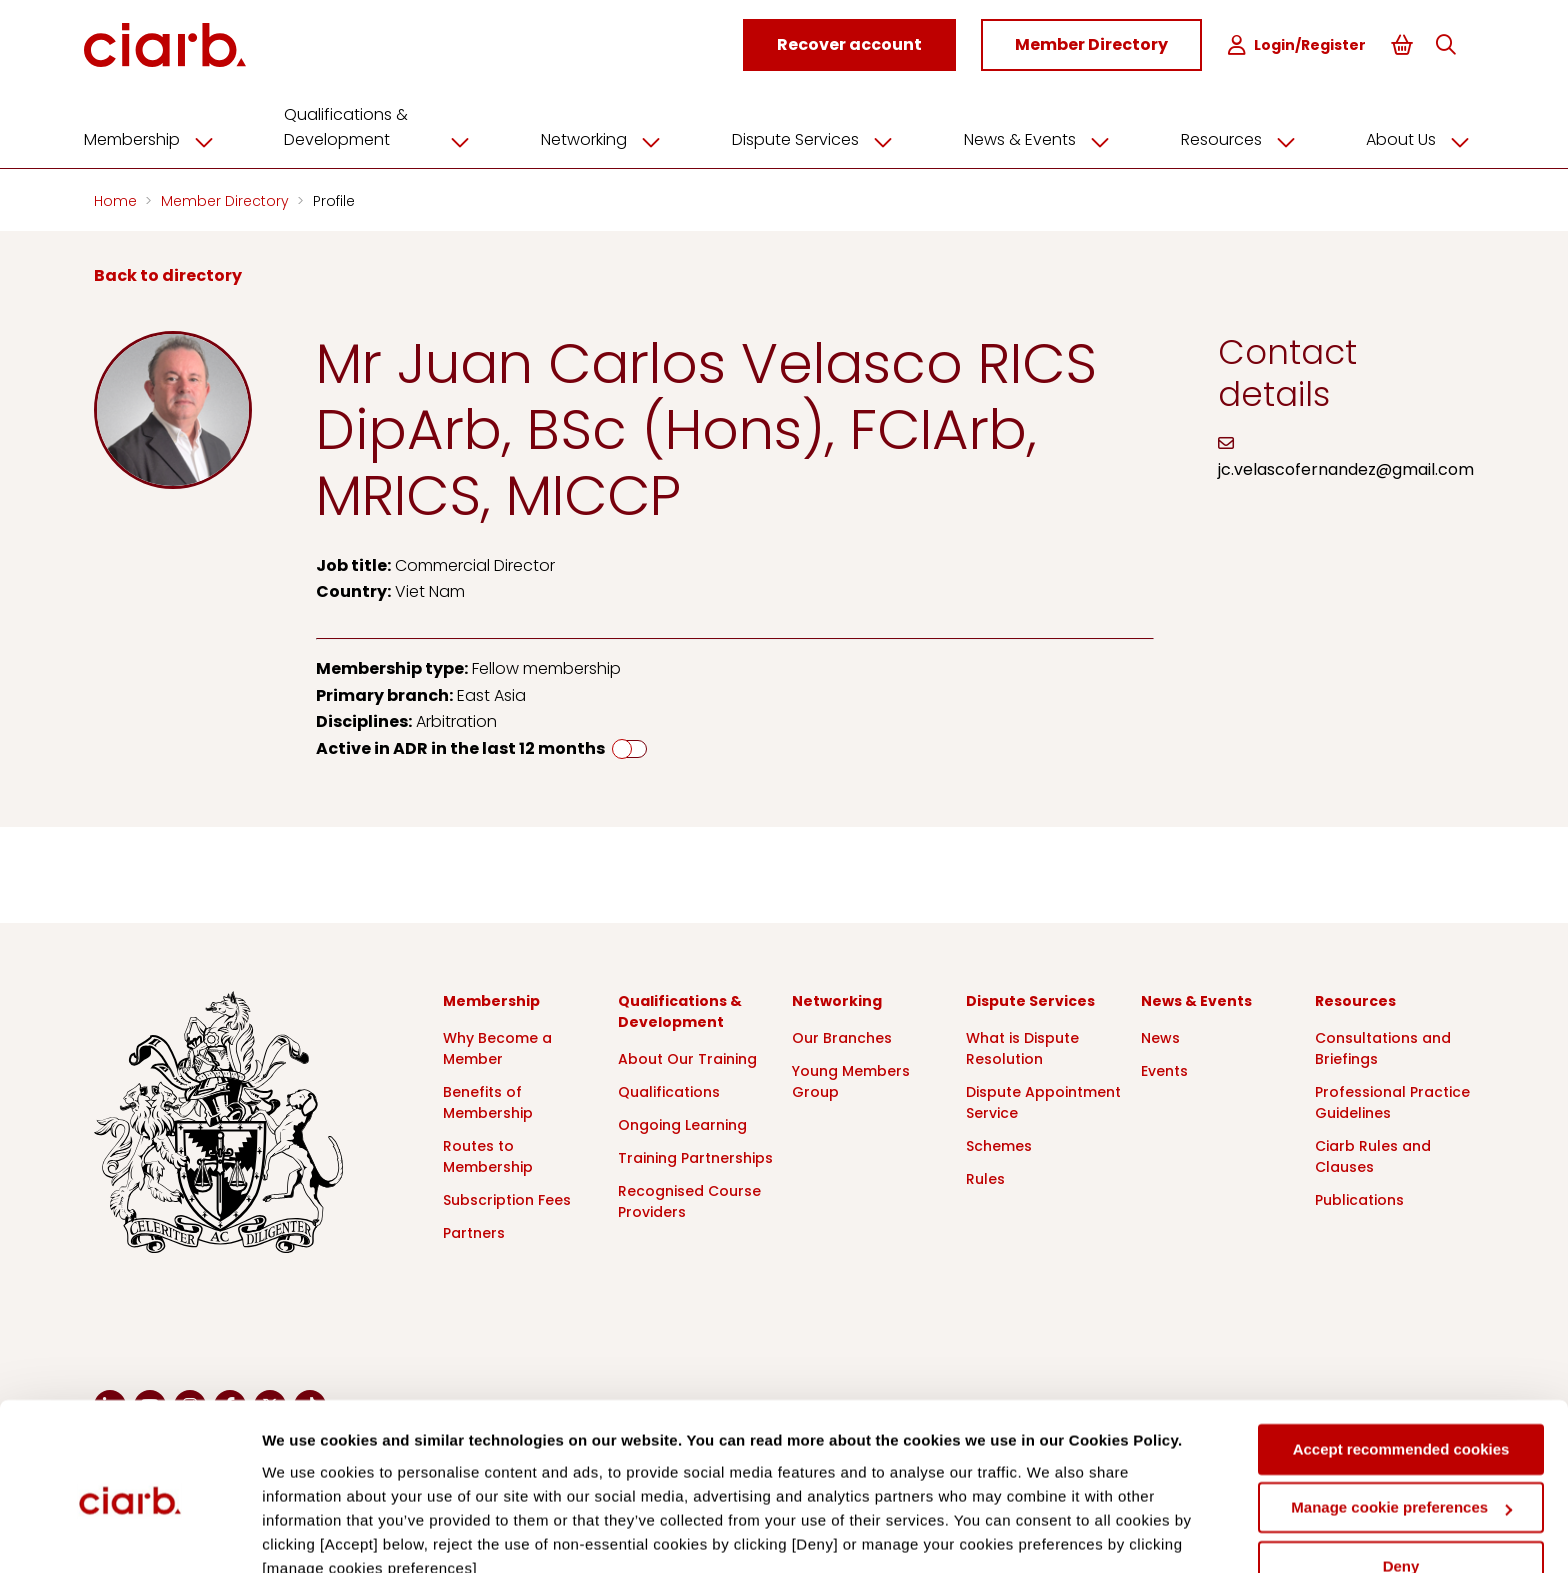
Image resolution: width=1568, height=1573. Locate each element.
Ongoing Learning (682, 1122)
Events (1164, 1068)
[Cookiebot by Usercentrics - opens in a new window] (129, 1534)
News (1160, 1035)
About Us (1415, 137)
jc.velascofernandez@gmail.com (1346, 467)
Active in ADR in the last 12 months (460, 745)
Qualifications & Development (391, 124)
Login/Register (1299, 45)
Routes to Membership (488, 1153)
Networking (612, 137)
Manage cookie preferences (1401, 1417)
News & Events (1040, 137)
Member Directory (227, 198)
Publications (1359, 1197)
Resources (1238, 137)
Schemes (999, 1143)
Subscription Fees (507, 1197)
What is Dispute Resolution (1022, 1045)
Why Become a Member (497, 1045)
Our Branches (842, 1035)
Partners (474, 1230)
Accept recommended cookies (1401, 1359)
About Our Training (687, 1056)
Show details (308, 1533)
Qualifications (669, 1089)
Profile (334, 198)
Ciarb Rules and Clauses (1373, 1153)
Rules (985, 1176)
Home (117, 198)
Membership (166, 137)
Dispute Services (819, 137)
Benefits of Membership (488, 1099)
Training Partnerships (695, 1155)
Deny (1401, 1476)
